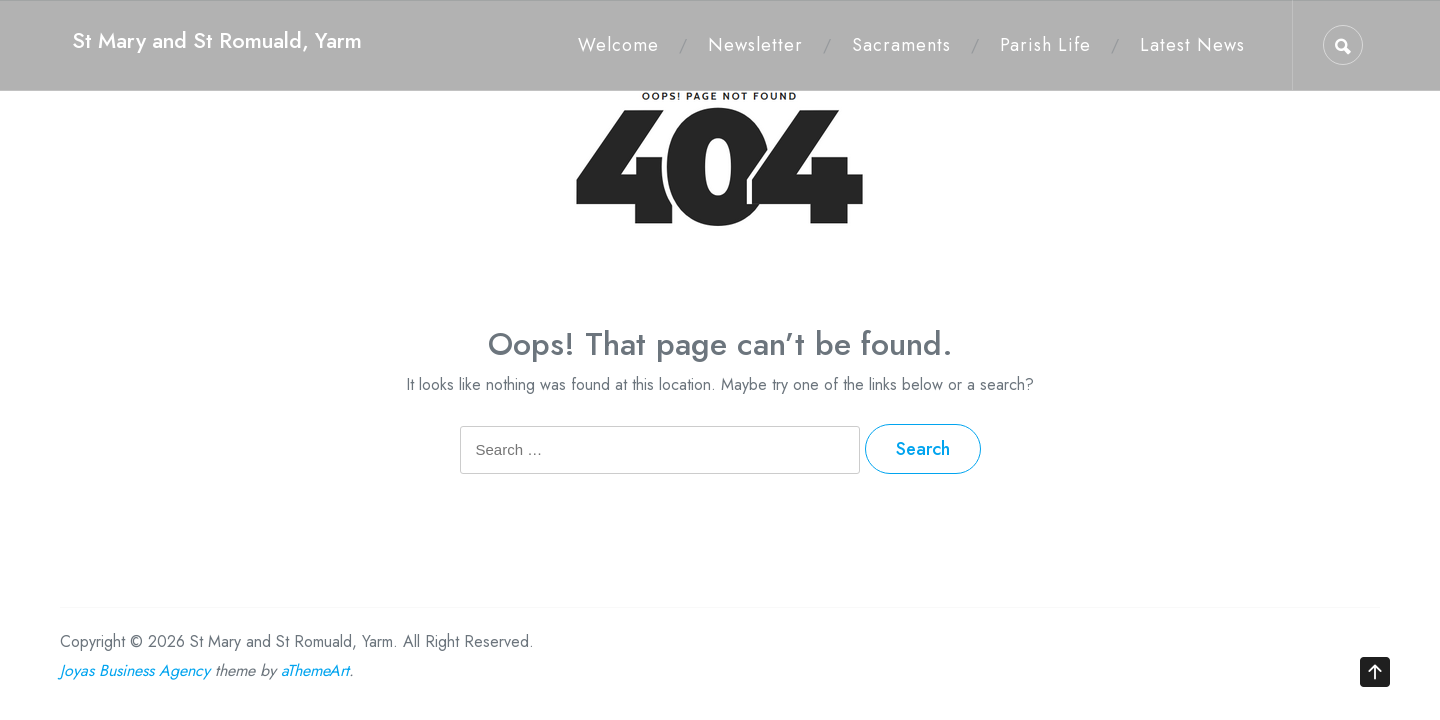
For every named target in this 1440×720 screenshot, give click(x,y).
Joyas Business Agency (135, 670)
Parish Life (1045, 45)
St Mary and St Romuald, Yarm (217, 40)
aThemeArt (315, 670)
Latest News (1192, 45)
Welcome (618, 45)
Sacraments (901, 45)
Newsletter (755, 45)
